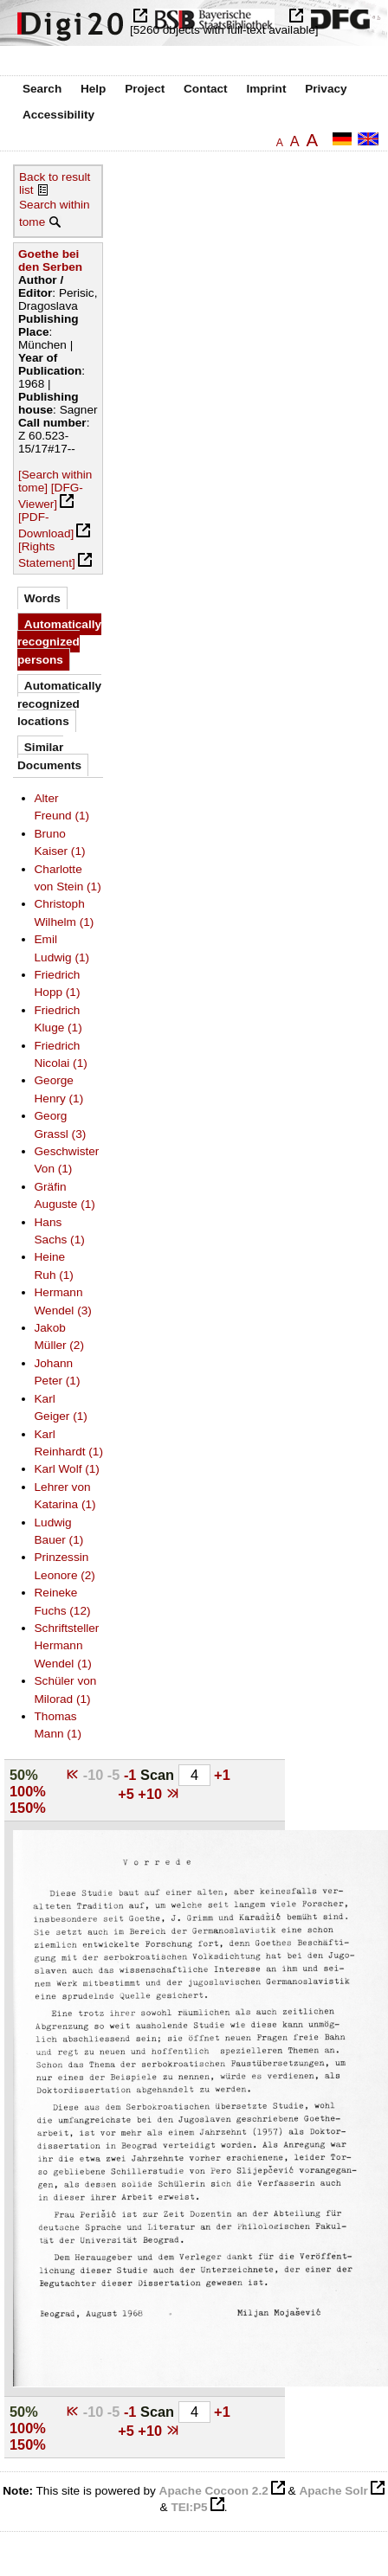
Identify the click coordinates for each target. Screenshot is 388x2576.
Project (145, 88)
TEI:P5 (189, 2507)
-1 (132, 1775)
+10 (151, 1794)
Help (93, 88)
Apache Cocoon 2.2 (213, 2490)
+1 (222, 1775)
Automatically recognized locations (59, 703)
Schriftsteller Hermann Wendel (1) (67, 1646)
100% (28, 1791)
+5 (128, 1794)
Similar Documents (49, 756)
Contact (206, 88)
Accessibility (58, 114)
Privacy (325, 88)
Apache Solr (333, 2490)
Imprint (266, 88)
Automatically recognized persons (59, 642)
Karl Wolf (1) (67, 1468)
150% (28, 1807)
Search (42, 88)
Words (42, 598)
